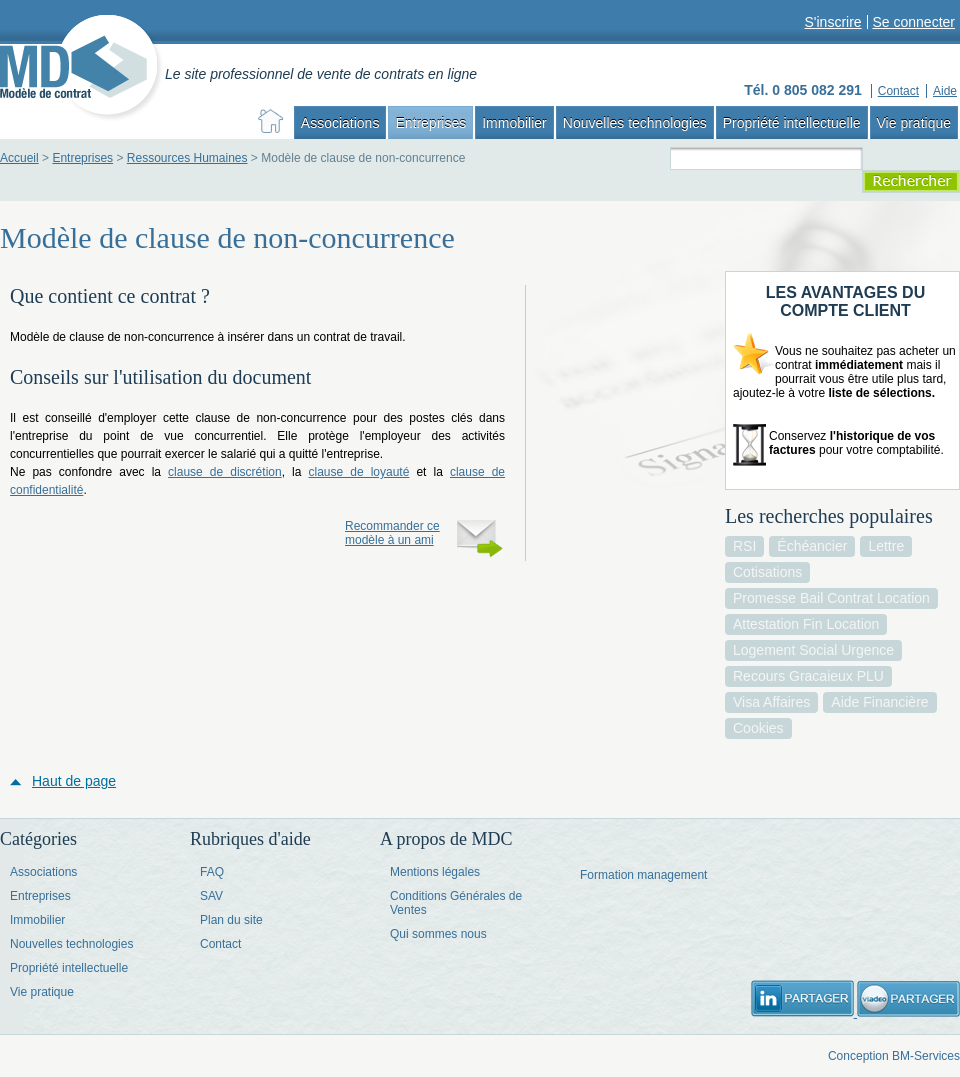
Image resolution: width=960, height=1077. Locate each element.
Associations (340, 123)
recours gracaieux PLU (808, 676)
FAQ (212, 872)
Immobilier (514, 123)
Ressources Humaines (187, 158)
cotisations (767, 572)
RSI (744, 546)
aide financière (879, 702)
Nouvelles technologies (635, 123)
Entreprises (430, 123)
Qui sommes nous (438, 934)
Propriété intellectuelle (792, 123)
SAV (211, 896)
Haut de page (74, 781)
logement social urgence (813, 650)
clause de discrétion (225, 472)
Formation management (643, 875)
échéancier (812, 546)
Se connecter (914, 22)
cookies (758, 728)
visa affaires (771, 702)
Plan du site (231, 920)
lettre (886, 546)
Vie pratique (914, 123)
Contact (220, 944)
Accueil (19, 158)
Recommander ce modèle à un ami (392, 533)
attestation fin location (806, 624)
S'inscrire (832, 22)
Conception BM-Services (894, 1056)
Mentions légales (435, 872)
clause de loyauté (358, 472)
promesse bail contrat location (831, 598)
